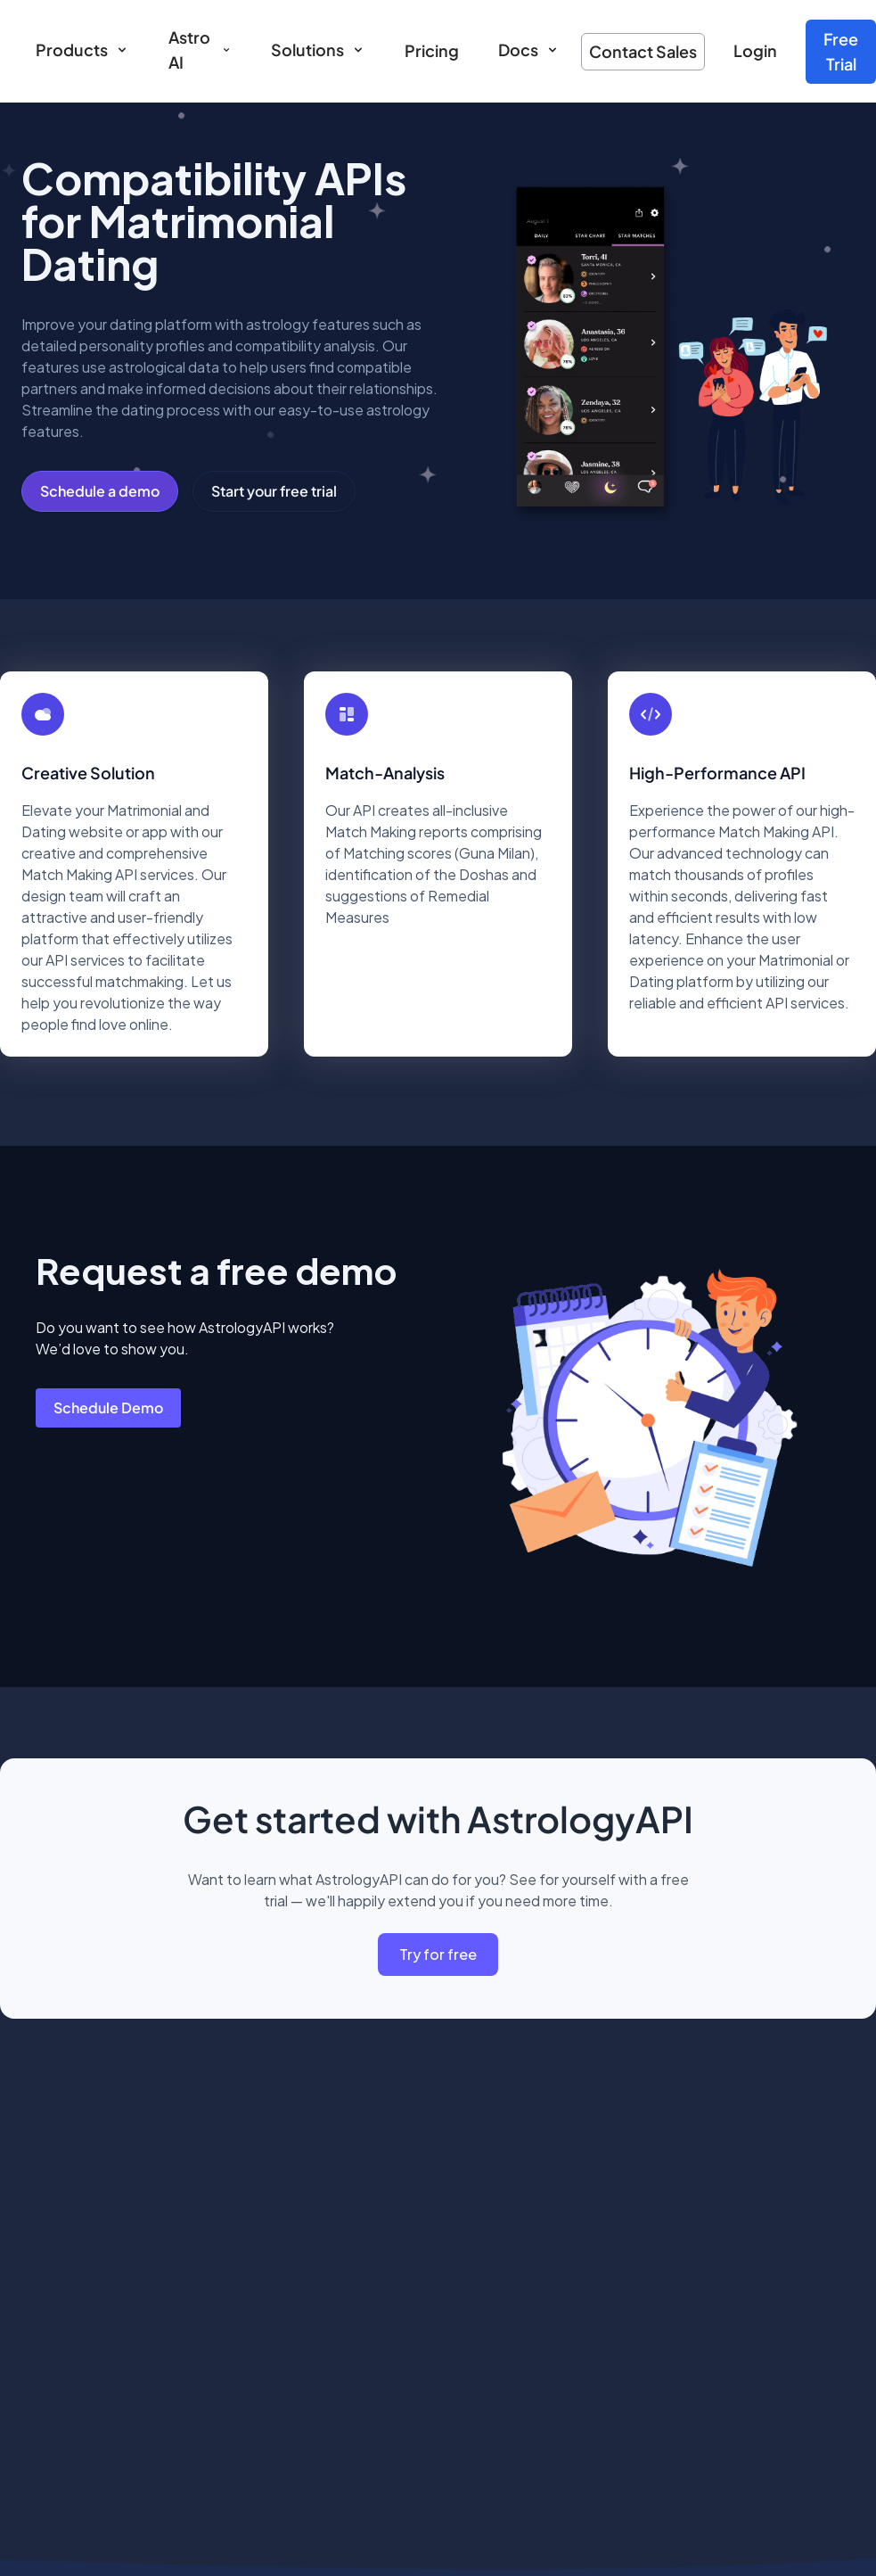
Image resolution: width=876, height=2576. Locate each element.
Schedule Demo (108, 1407)
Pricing (432, 50)
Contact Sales (643, 51)
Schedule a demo (100, 490)
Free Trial (840, 51)
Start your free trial (274, 490)
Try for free (438, 1954)
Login (755, 50)
